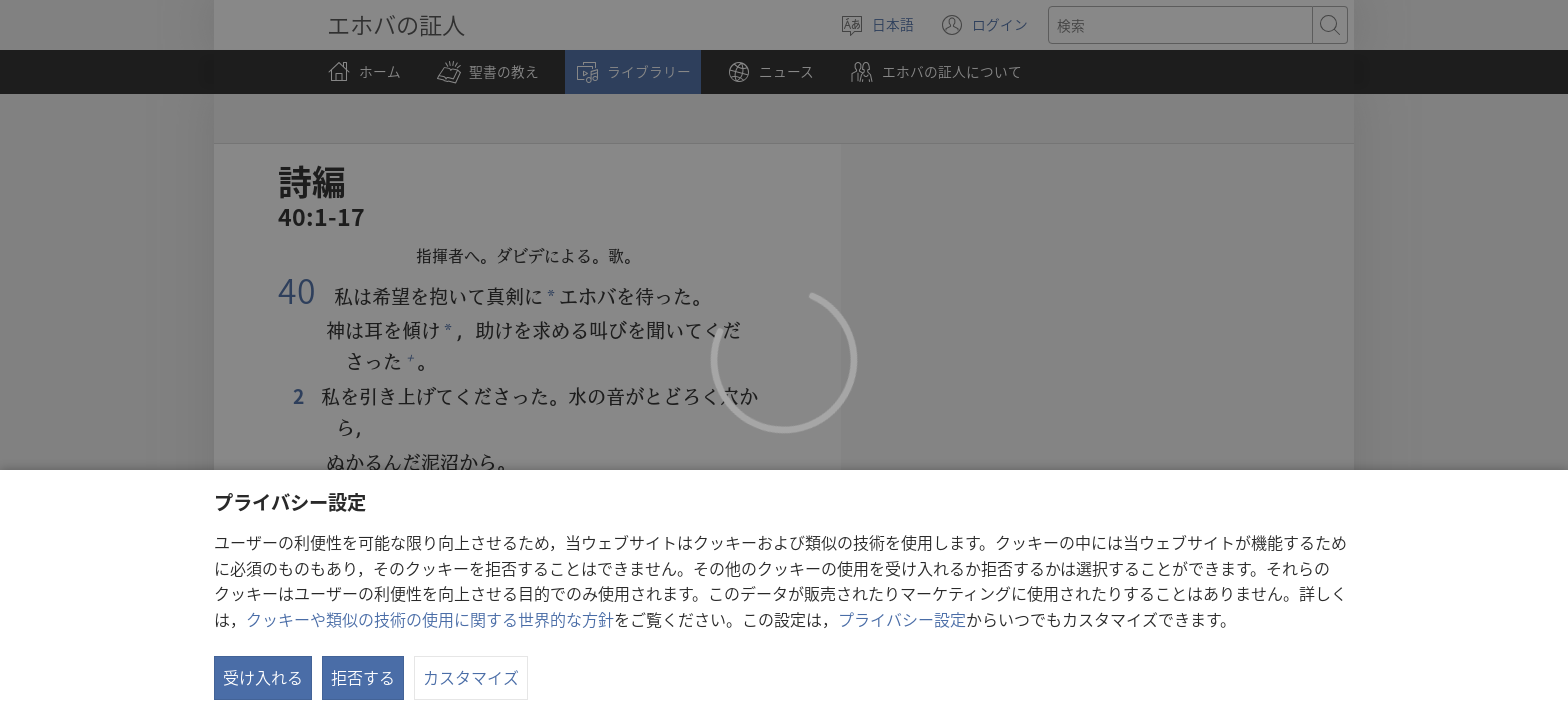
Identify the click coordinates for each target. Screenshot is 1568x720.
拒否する (363, 677)
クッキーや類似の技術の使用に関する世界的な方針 (430, 619)
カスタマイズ (471, 677)
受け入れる (263, 677)
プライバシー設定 (902, 619)
